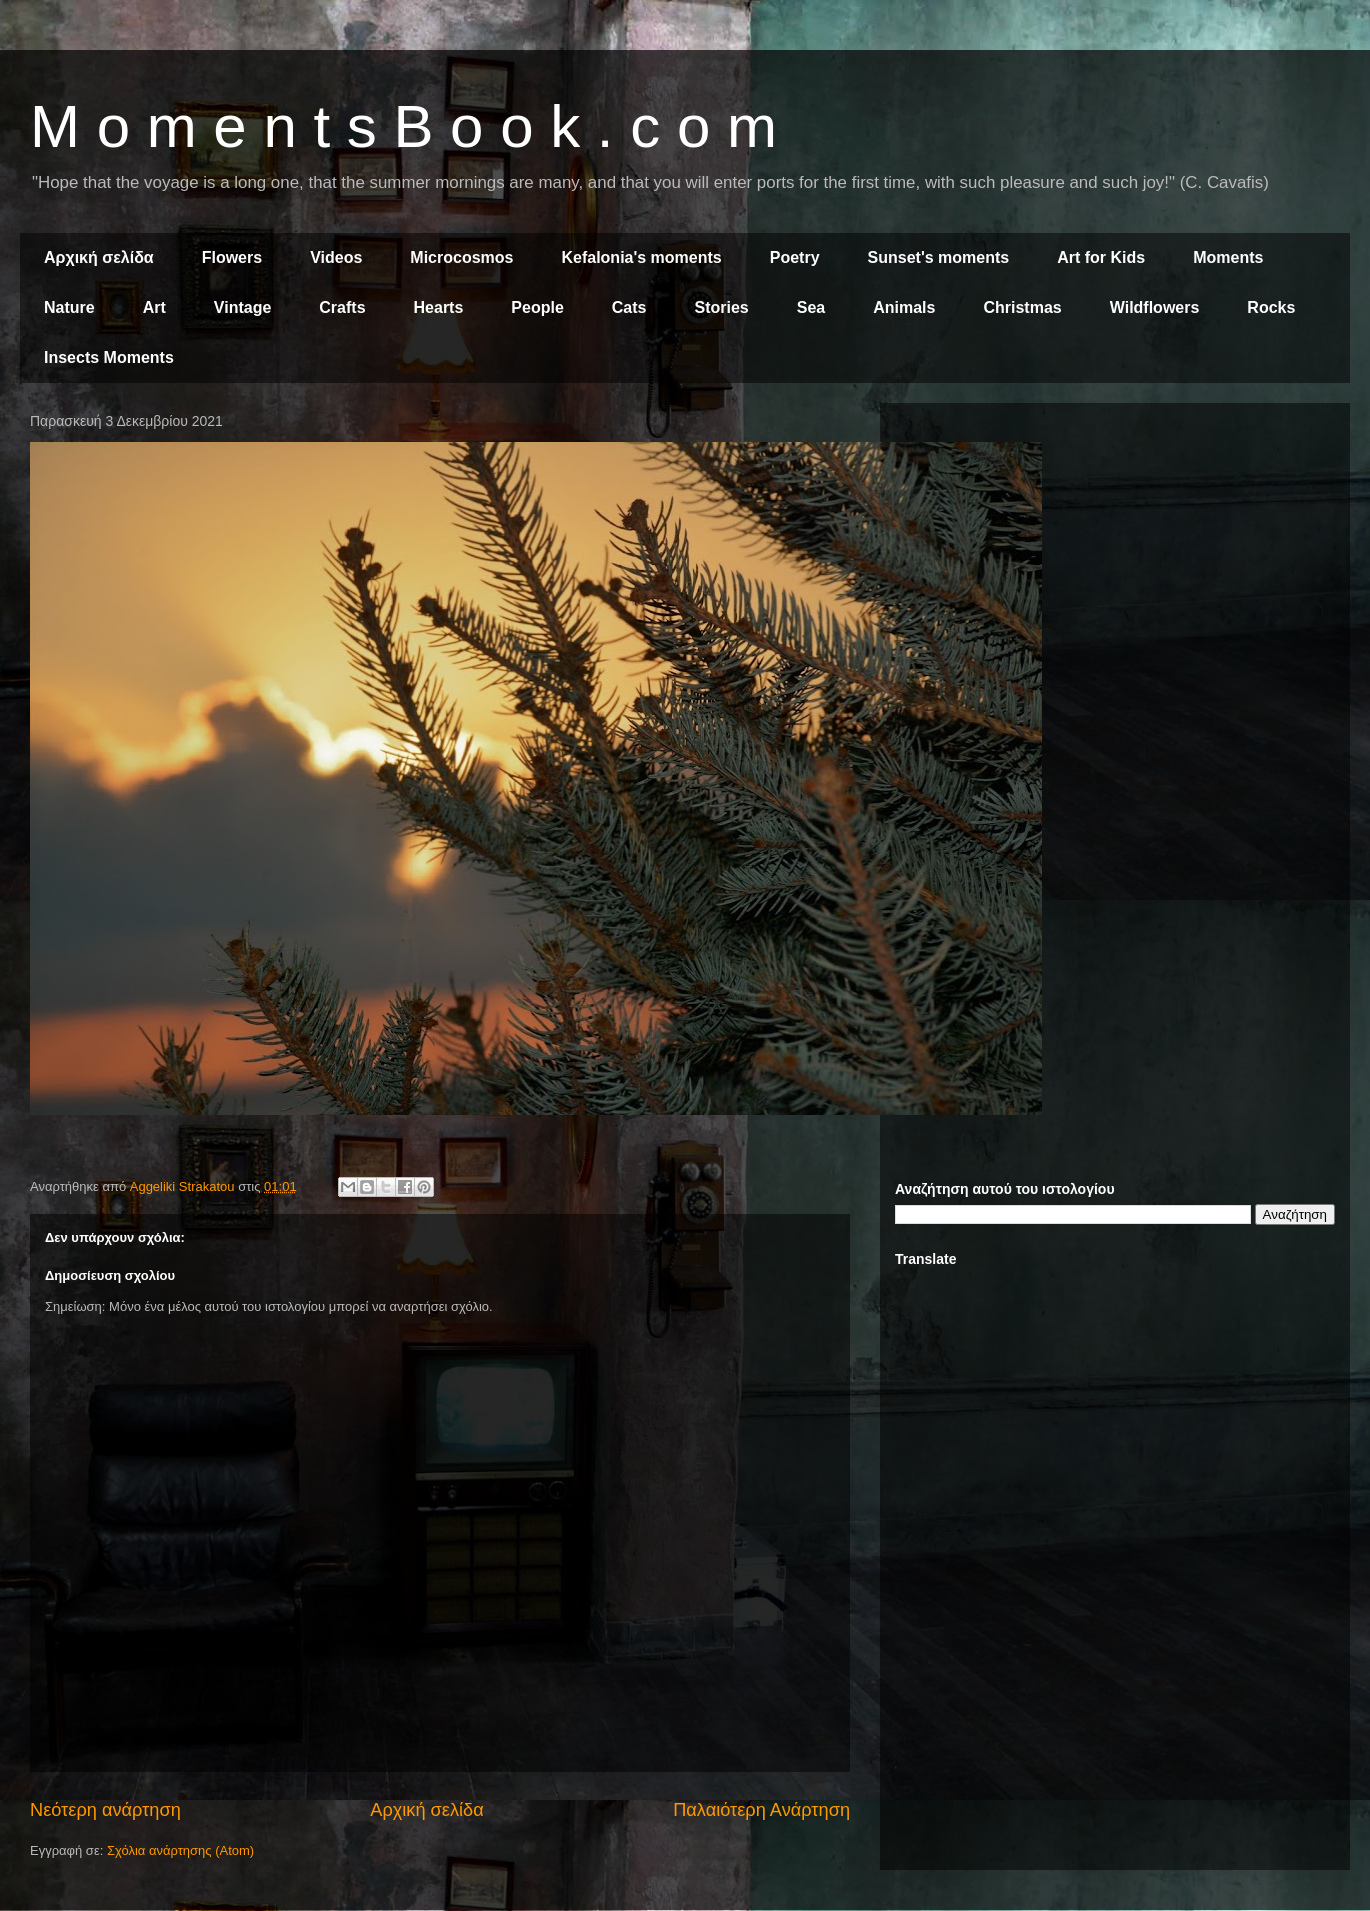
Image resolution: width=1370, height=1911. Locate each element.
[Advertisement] (233, 651)
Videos (336, 257)
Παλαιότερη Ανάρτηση (761, 1810)
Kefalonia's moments (641, 257)
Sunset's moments (939, 257)
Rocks (1271, 307)
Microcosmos (461, 257)
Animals (904, 307)
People (537, 307)
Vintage (243, 307)
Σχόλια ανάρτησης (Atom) (180, 1850)
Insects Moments (109, 357)
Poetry (795, 257)
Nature (69, 307)
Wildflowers (1155, 307)
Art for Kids (1101, 257)
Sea (811, 307)
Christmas (1022, 307)
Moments (1228, 257)
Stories (722, 307)
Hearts (439, 307)
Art (154, 307)
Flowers (232, 257)
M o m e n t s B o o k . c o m (403, 126)
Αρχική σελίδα (99, 257)
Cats (629, 307)
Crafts (342, 307)
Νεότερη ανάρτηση (105, 1810)
